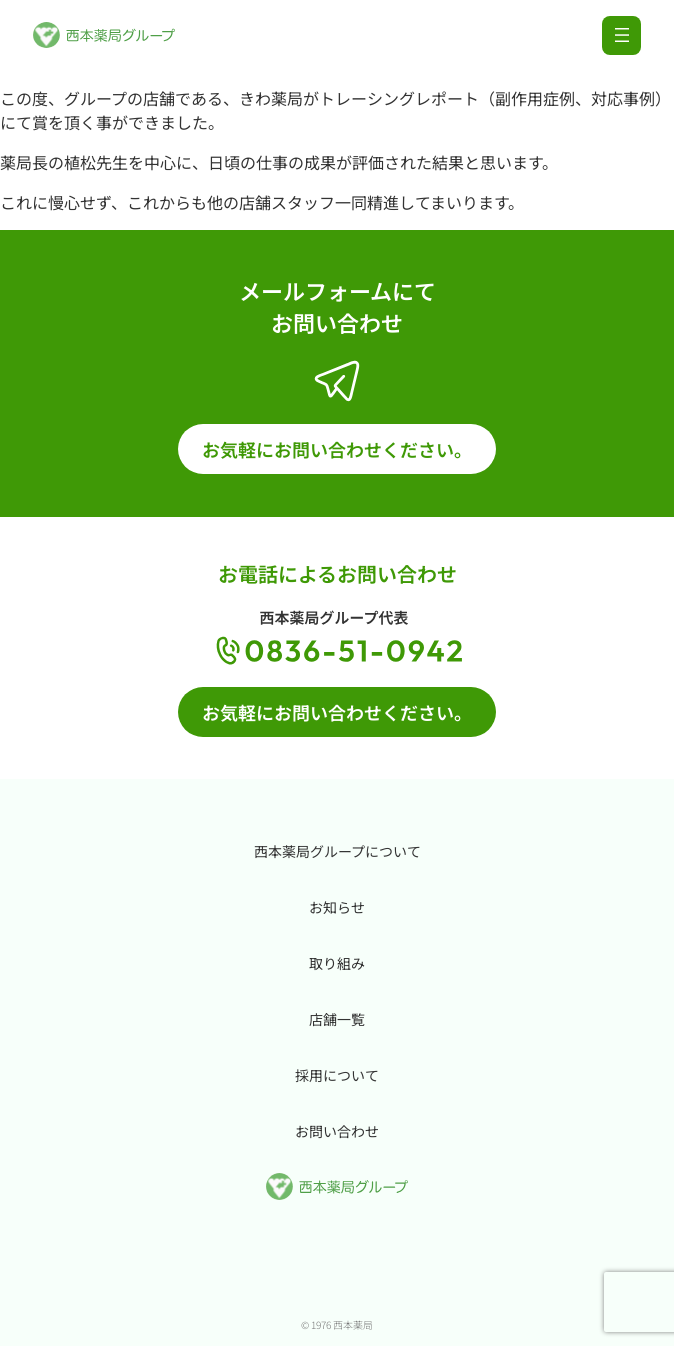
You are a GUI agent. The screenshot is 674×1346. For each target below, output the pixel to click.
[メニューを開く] (622, 35)
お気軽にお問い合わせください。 (337, 449)
